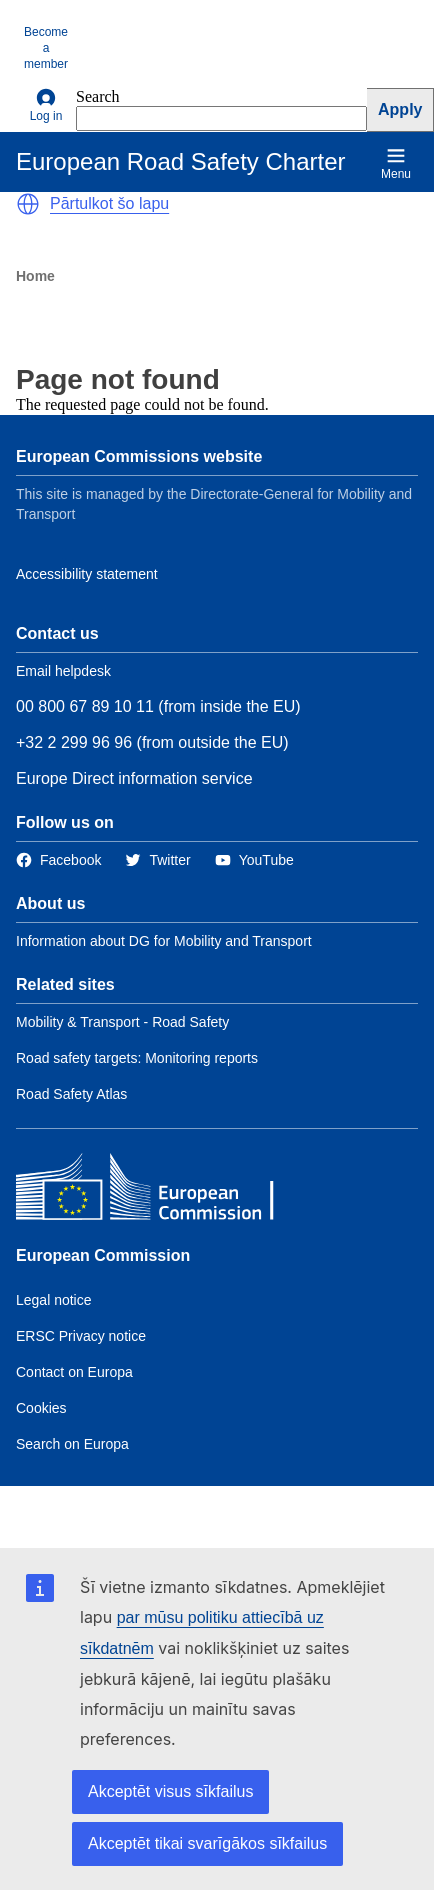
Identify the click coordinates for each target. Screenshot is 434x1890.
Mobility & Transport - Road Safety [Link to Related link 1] (122, 1022)
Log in (46, 105)
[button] (28, 204)
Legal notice (54, 1300)
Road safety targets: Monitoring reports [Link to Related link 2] (137, 1058)
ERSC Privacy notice (81, 1336)
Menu (396, 163)
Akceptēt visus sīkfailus (170, 1791)
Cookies (41, 1408)
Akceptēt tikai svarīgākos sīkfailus (207, 1843)
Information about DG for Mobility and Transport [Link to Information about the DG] (164, 941)
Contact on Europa (74, 1372)
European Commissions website (139, 456)
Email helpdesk (63, 671)
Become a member (46, 48)
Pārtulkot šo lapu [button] (109, 203)
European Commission (103, 1255)
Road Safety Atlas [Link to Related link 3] (71, 1094)
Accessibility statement (87, 574)
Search (98, 96)
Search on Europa (72, 1444)
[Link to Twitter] (157, 860)
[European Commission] (161, 1191)
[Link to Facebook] (58, 860)
